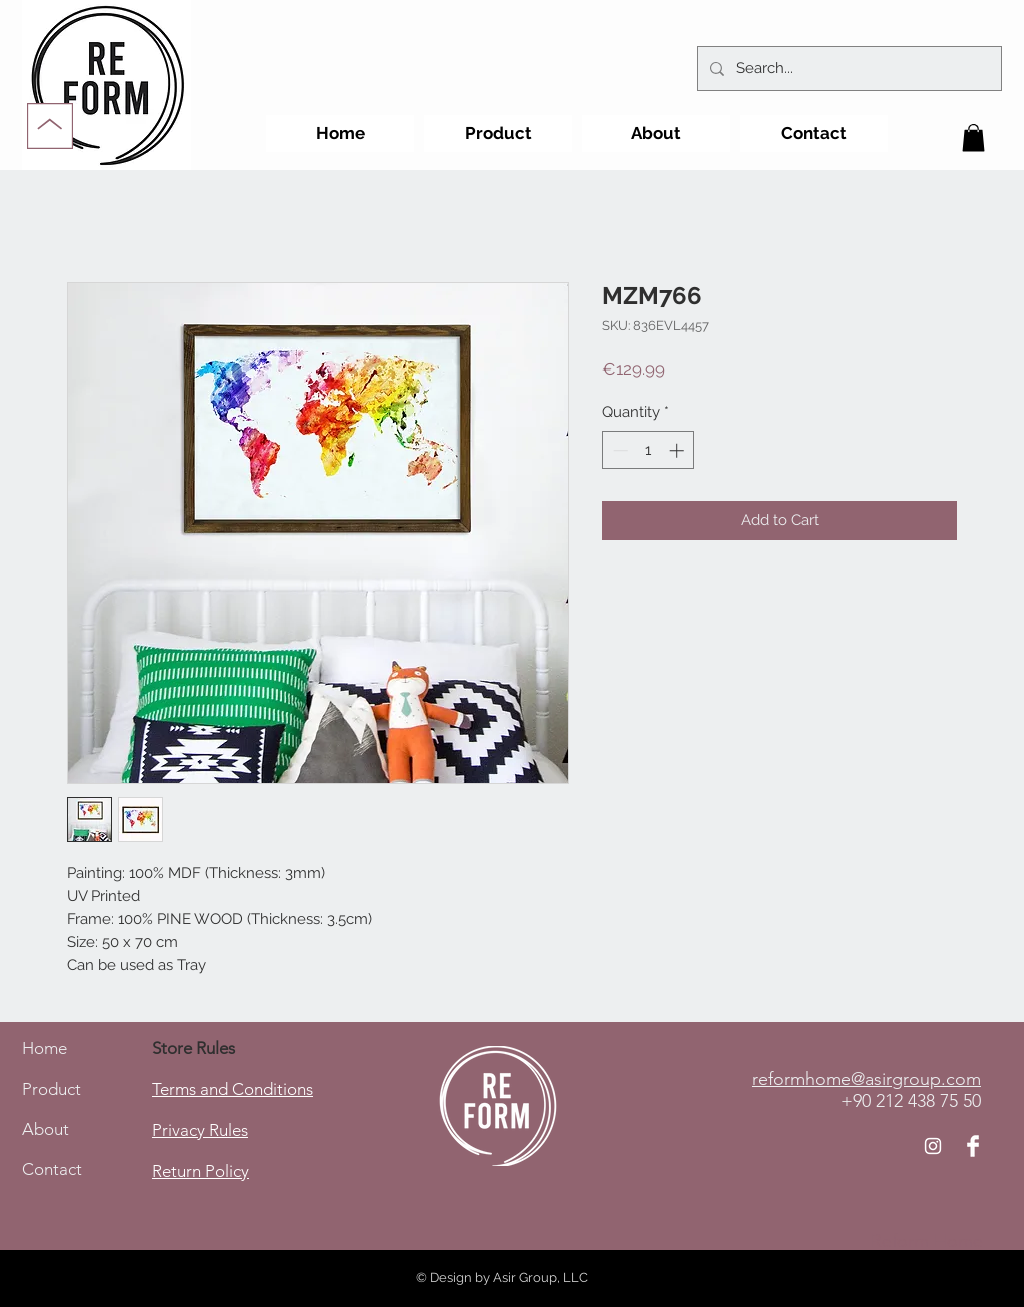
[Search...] (847, 68)
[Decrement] (618, 450)
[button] (973, 137)
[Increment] (678, 450)
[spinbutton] (648, 450)
